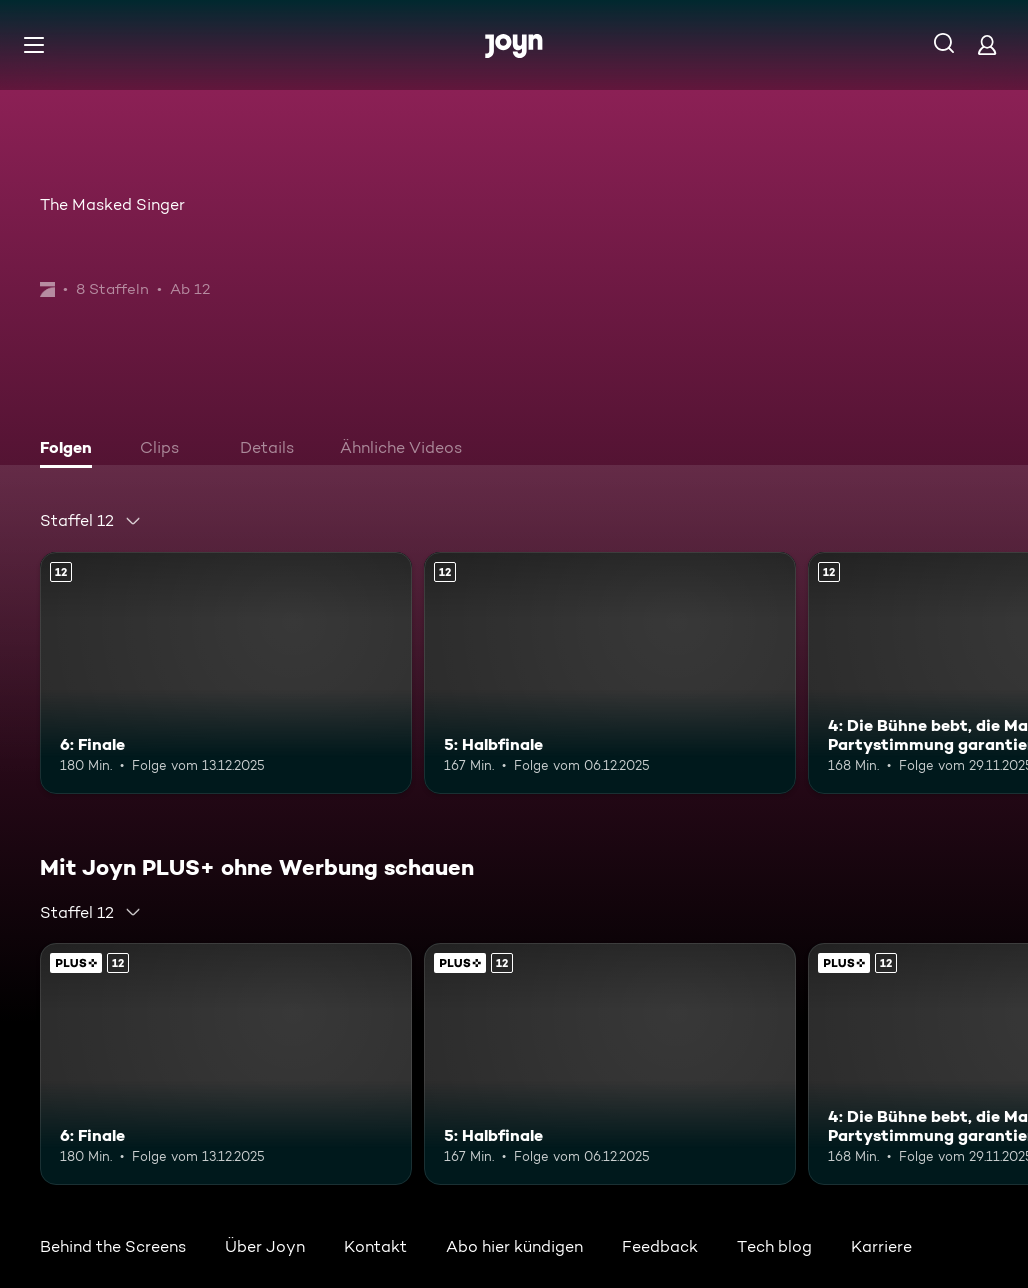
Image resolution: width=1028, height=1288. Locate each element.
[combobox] (91, 521)
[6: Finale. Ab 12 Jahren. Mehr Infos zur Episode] (226, 673)
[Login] (987, 44)
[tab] (71, 450)
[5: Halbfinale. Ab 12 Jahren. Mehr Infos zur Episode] (610, 673)
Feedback (660, 1246)
